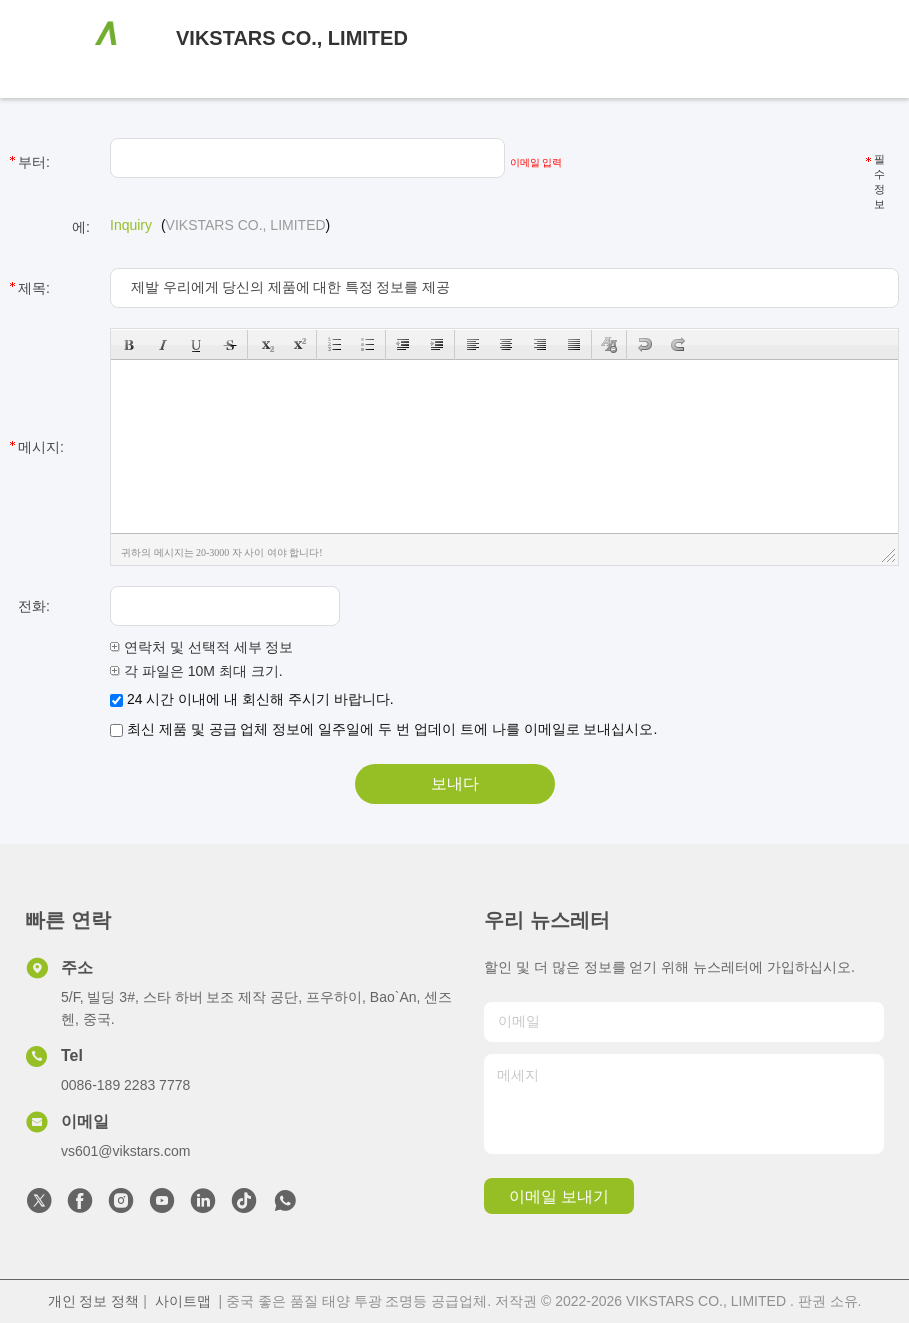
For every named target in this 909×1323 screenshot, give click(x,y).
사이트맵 (183, 1301)
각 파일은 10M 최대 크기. (196, 671)
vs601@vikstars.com (125, 1151)
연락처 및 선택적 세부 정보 (201, 647)
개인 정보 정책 (94, 1301)
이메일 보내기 (559, 1196)
